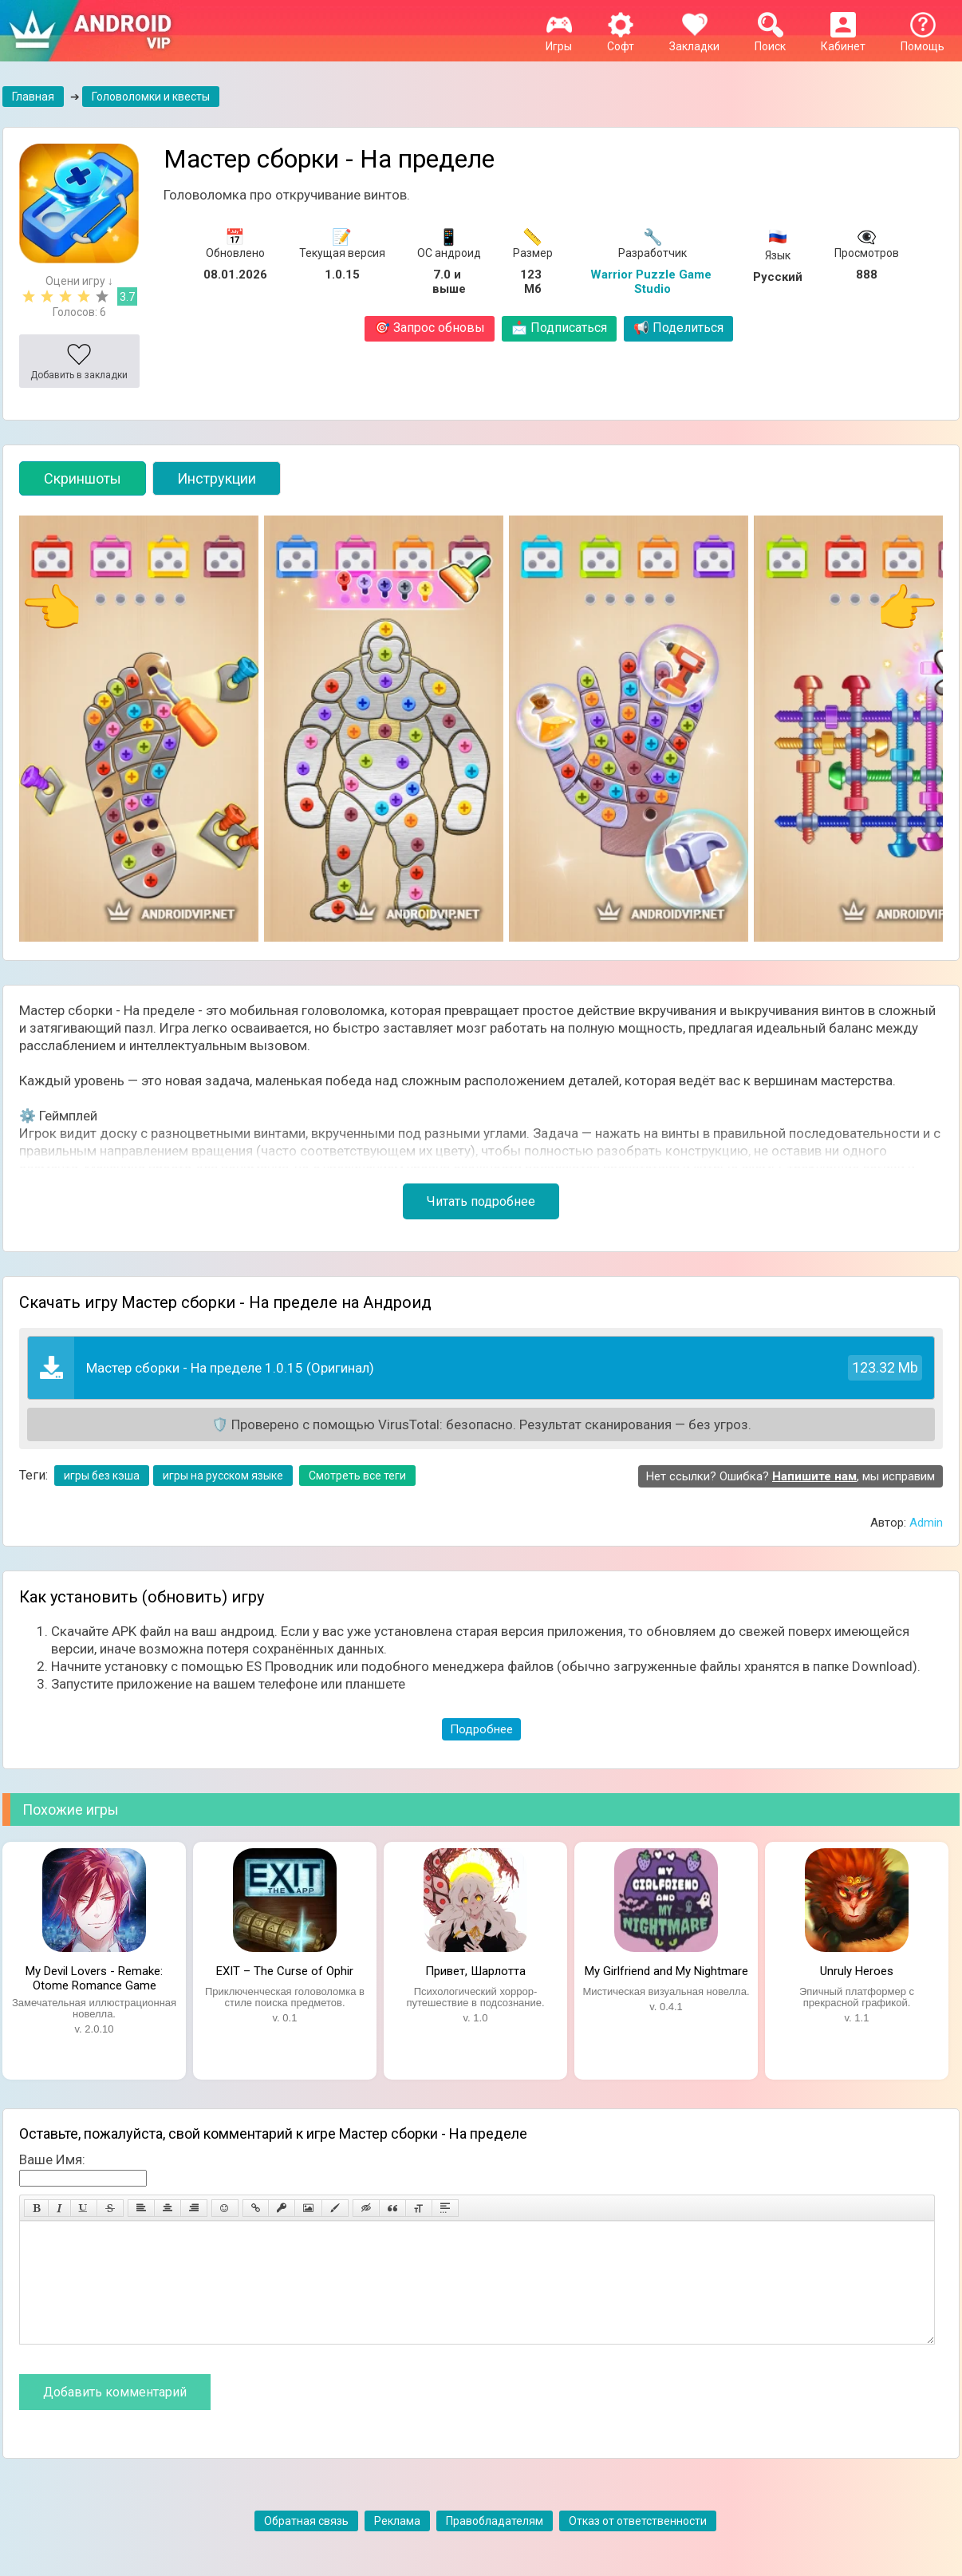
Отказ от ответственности (638, 2544)
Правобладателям (494, 2544)
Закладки (694, 40)
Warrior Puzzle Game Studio (652, 281)
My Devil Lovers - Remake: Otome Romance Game (94, 1976)
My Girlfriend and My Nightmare (666, 1971)
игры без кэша (102, 1475)
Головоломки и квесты (151, 96)
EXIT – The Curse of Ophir (284, 1971)
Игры (559, 40)
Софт (620, 40)
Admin (926, 1522)
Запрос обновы (429, 327)
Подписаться (559, 327)
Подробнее (481, 1729)
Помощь (922, 40)
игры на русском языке (223, 1475)
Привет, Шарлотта (475, 1971)
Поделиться (678, 327)
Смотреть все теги (357, 1475)
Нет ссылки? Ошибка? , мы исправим (790, 1476)
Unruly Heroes (856, 1971)
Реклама (397, 2544)
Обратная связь (306, 2544)
